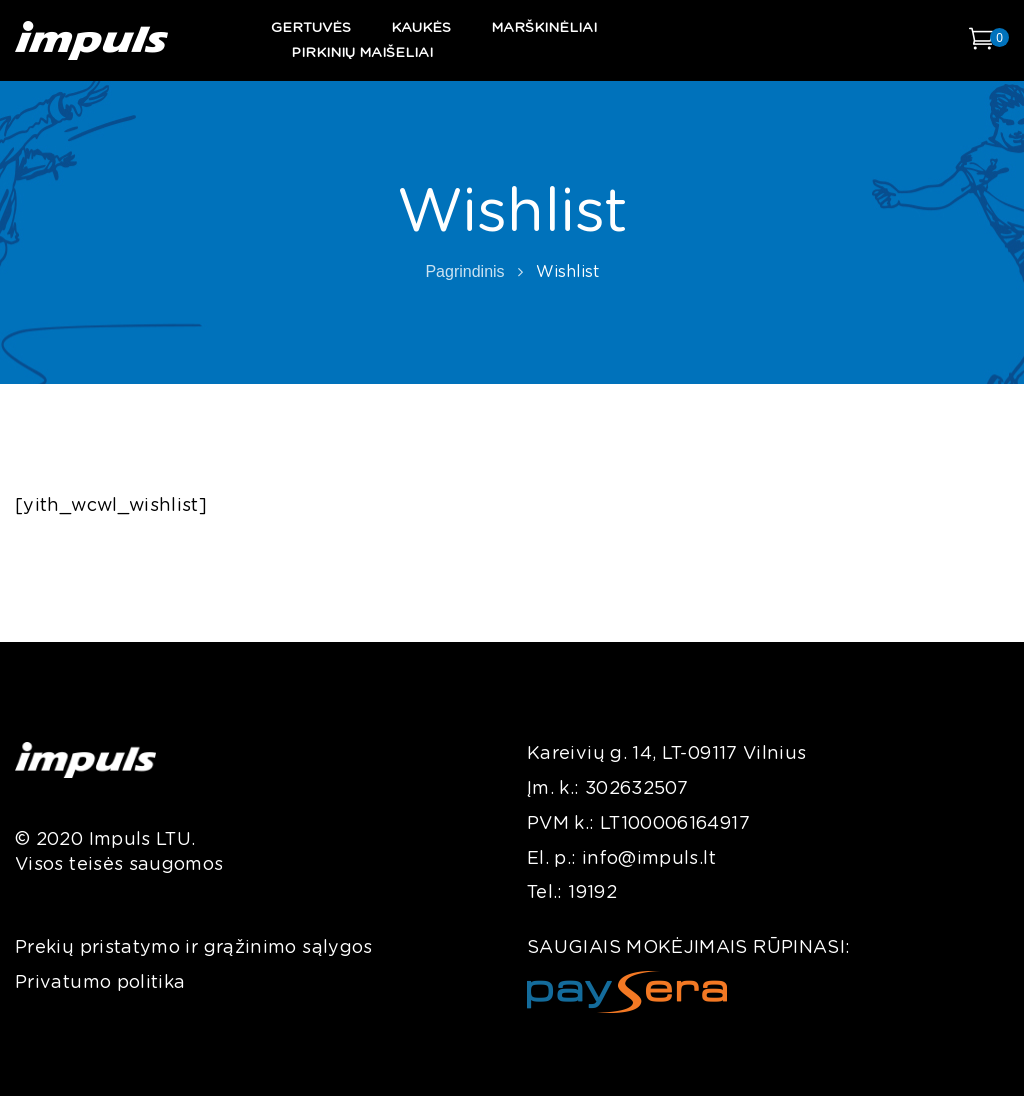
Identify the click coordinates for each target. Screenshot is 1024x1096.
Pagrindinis (464, 271)
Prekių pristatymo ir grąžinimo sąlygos (194, 948)
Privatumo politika (100, 983)
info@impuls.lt (649, 859)
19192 (592, 893)
